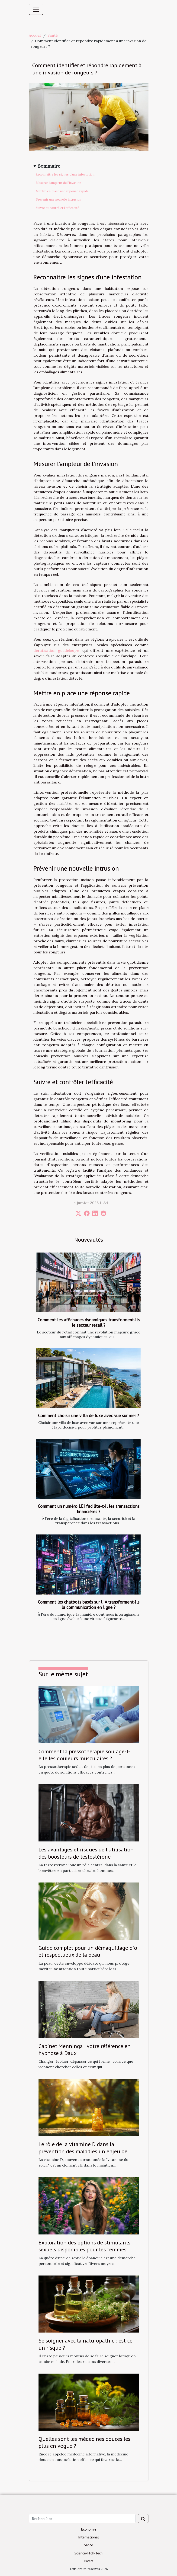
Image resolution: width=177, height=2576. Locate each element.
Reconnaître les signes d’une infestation (65, 174)
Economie (88, 2529)
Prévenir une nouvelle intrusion (58, 199)
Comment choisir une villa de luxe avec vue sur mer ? (88, 1415)
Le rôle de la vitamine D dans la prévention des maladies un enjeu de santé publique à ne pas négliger (83, 2151)
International (88, 2537)
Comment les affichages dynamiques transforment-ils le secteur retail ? (89, 1322)
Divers (88, 2561)
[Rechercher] (82, 2518)
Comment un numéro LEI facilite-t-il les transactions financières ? (88, 1508)
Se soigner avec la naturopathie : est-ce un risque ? (85, 2344)
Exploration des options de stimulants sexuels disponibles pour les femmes (84, 2246)
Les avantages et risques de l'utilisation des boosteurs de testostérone (86, 1853)
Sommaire (49, 166)
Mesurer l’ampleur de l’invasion (58, 183)
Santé (53, 35)
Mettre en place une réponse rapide (62, 191)
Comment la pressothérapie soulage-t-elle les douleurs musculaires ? (84, 1755)
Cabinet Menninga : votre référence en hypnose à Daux (85, 2049)
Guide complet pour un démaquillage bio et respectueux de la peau (88, 1951)
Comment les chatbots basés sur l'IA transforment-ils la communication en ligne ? (88, 1604)
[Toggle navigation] (36, 9)
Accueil (35, 35)
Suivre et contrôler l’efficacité (57, 208)
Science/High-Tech (88, 2553)
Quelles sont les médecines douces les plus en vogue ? (84, 2442)
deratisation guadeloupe (56, 650)
